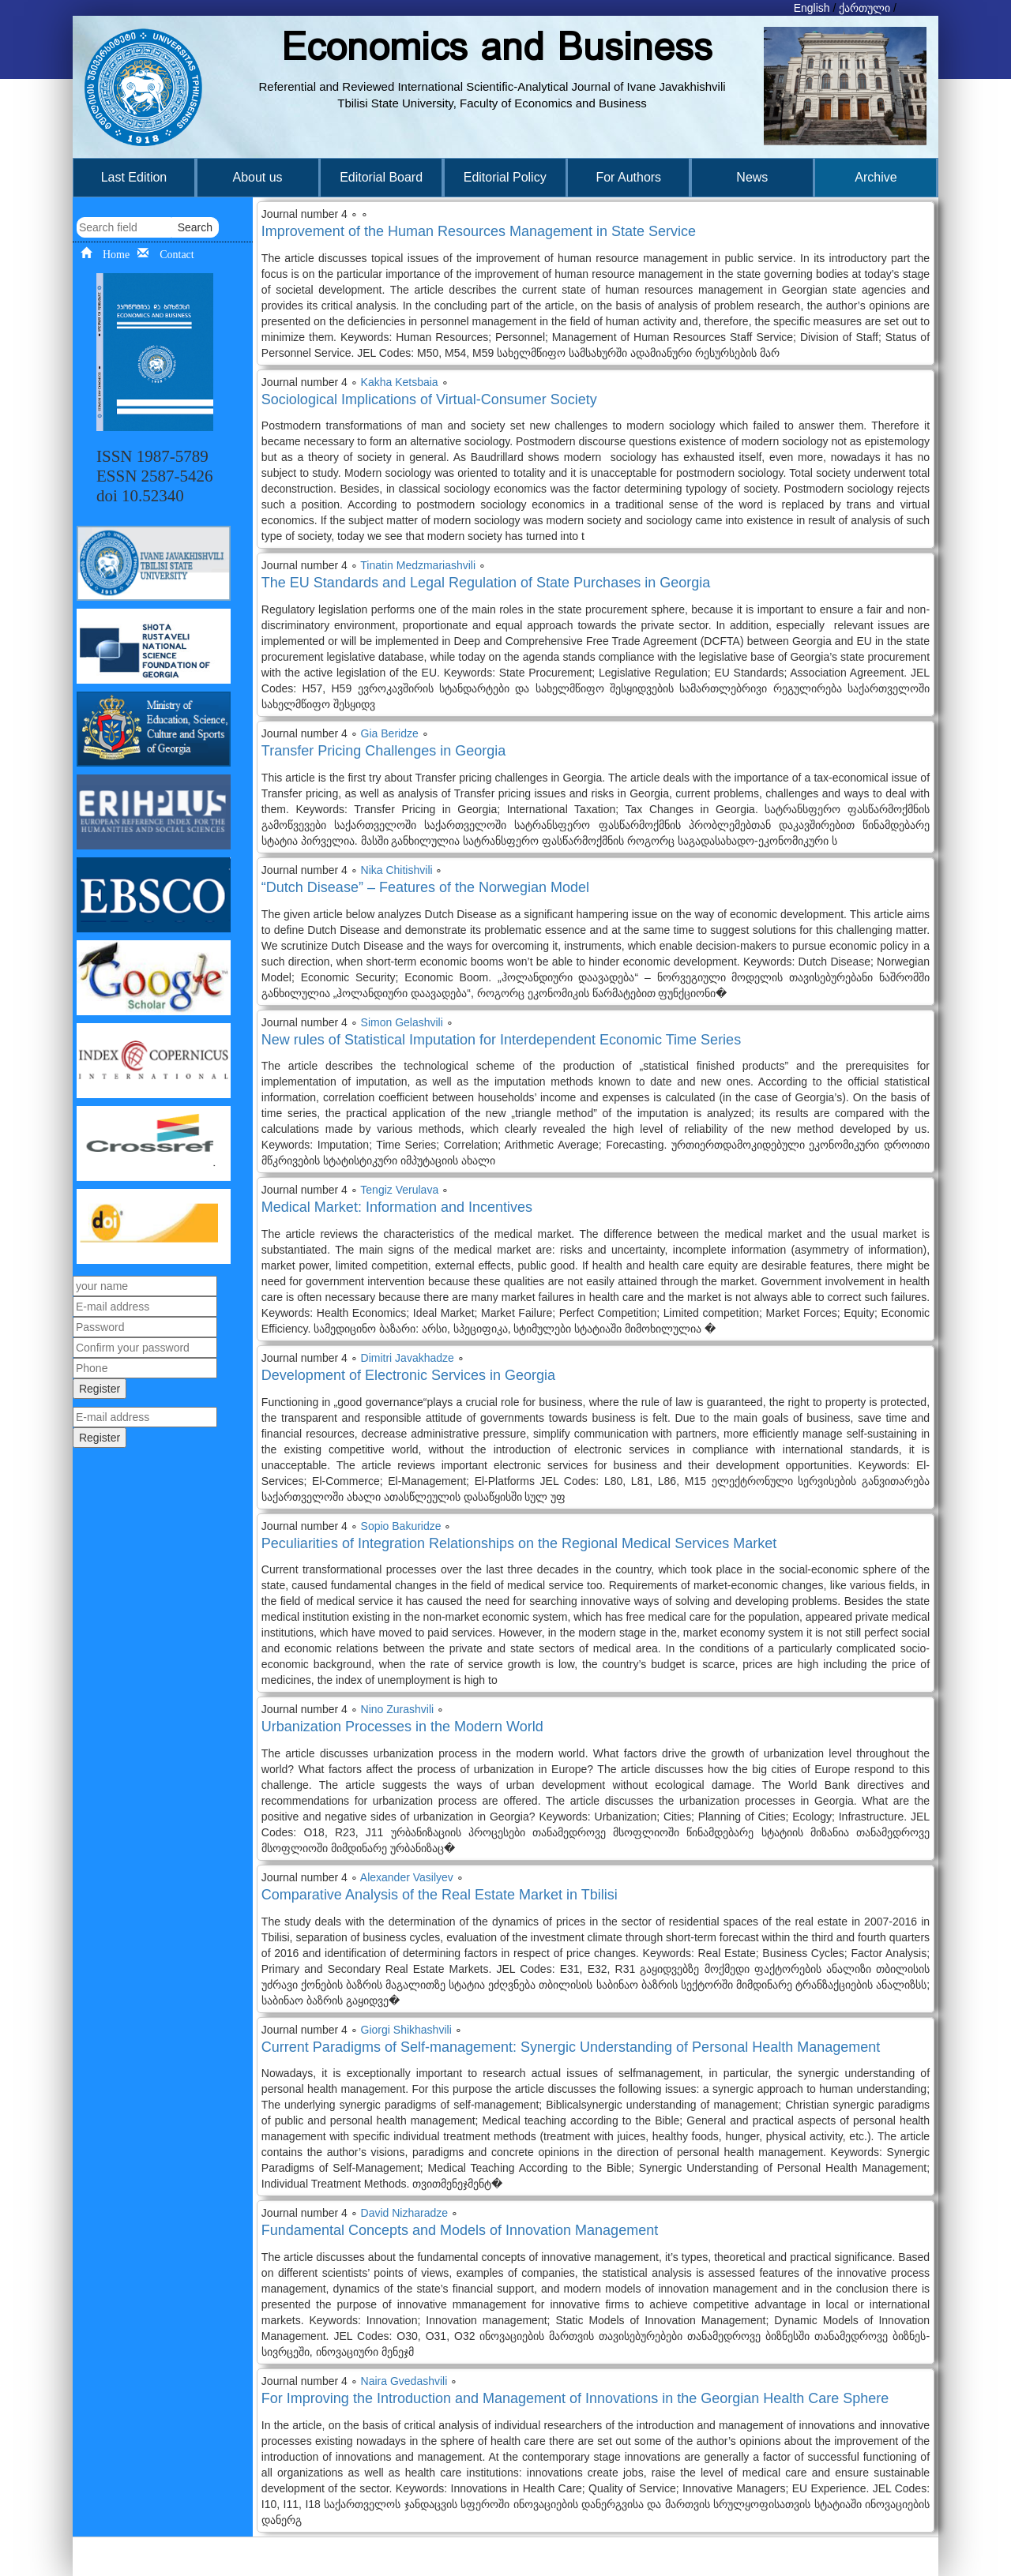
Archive (875, 177)
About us (257, 177)
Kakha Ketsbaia (399, 382)
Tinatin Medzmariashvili (417, 565)
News (752, 177)
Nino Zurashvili (397, 1709)
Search (195, 227)
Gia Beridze (390, 733)
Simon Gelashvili (402, 1022)
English (812, 8)
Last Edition (134, 177)
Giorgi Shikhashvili (406, 2029)
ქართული (864, 8)
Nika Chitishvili (397, 870)
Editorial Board (381, 177)
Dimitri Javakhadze (407, 1358)
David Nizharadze (405, 2213)
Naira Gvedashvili (404, 2381)
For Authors (628, 177)
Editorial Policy (505, 177)
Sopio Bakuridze (401, 1526)
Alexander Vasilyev (406, 1877)
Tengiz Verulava (399, 1189)
